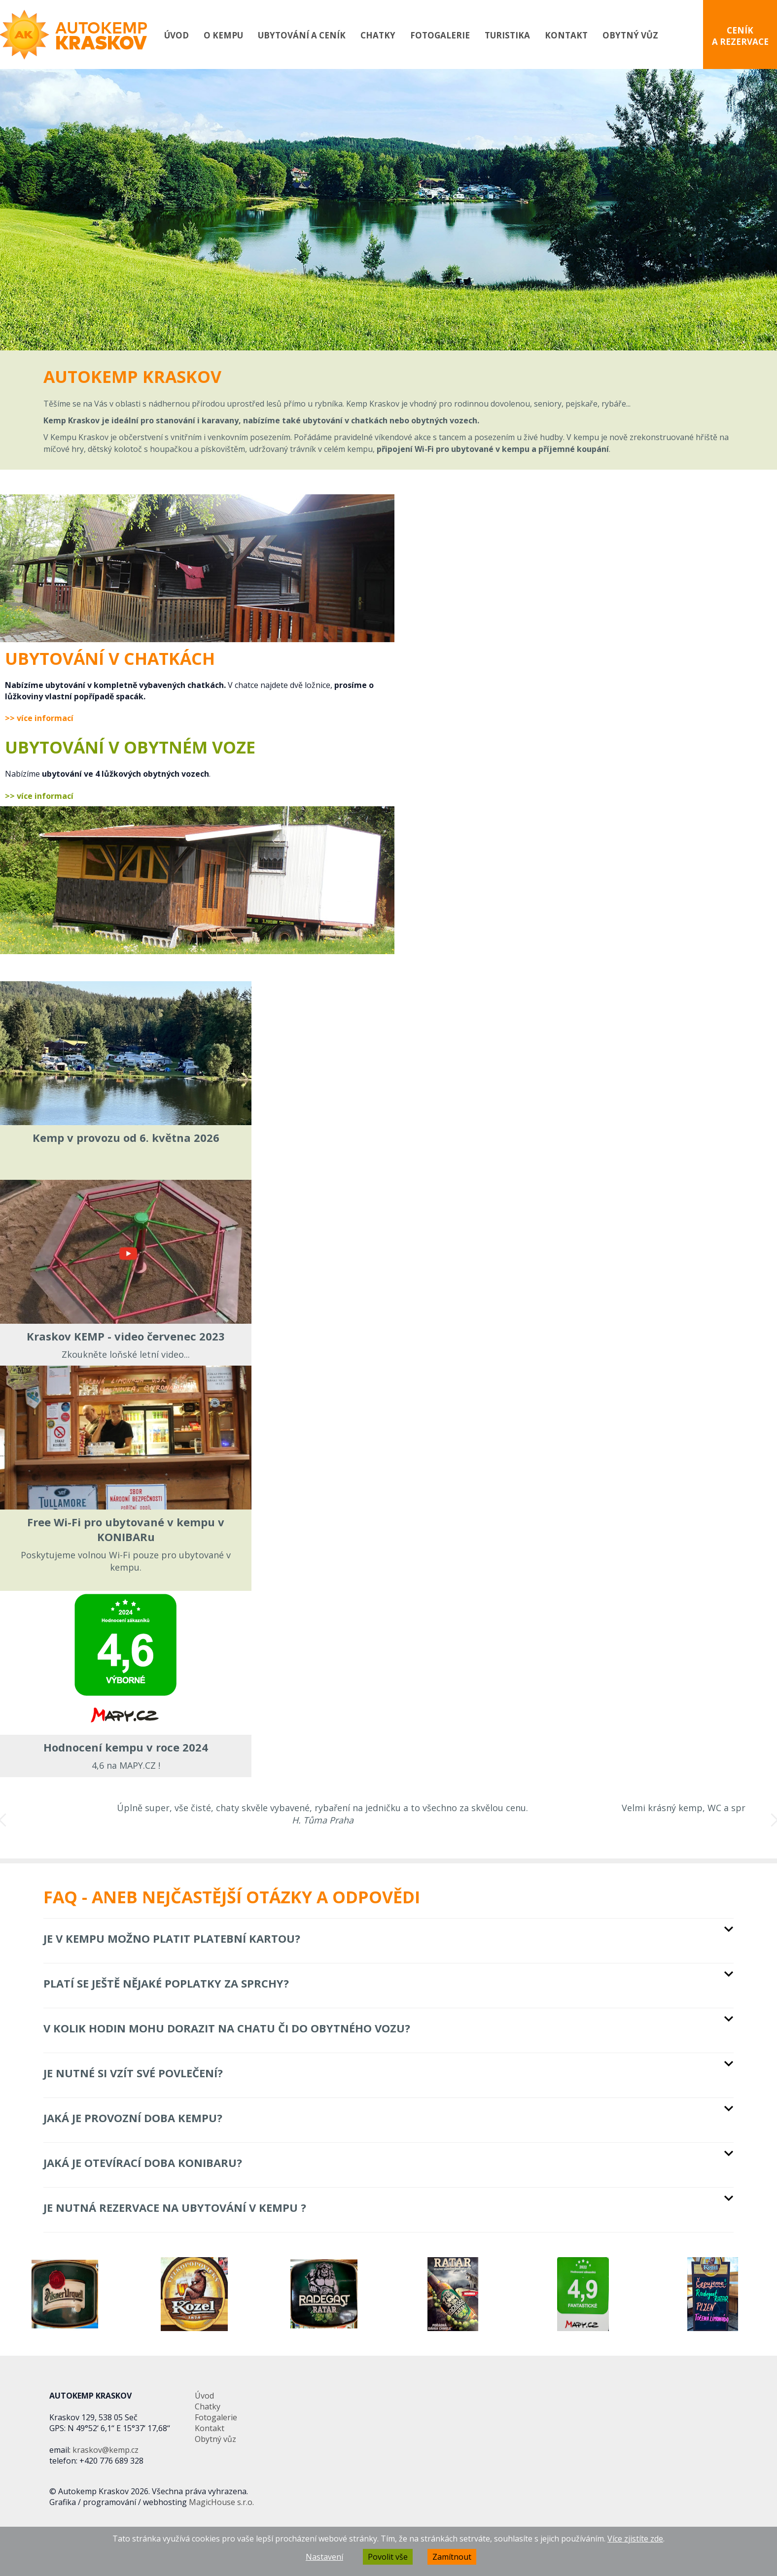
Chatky (377, 35)
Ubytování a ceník (302, 35)
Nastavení (324, 2556)
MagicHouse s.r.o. (221, 2502)
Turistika (507, 35)
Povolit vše (388, 2556)
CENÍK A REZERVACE (740, 36)
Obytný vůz (630, 35)
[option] (388, 209)
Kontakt (566, 35)
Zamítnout (451, 2556)
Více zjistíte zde (635, 2538)
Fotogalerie (440, 35)
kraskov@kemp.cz (105, 2449)
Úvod (176, 35)
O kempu (223, 35)
